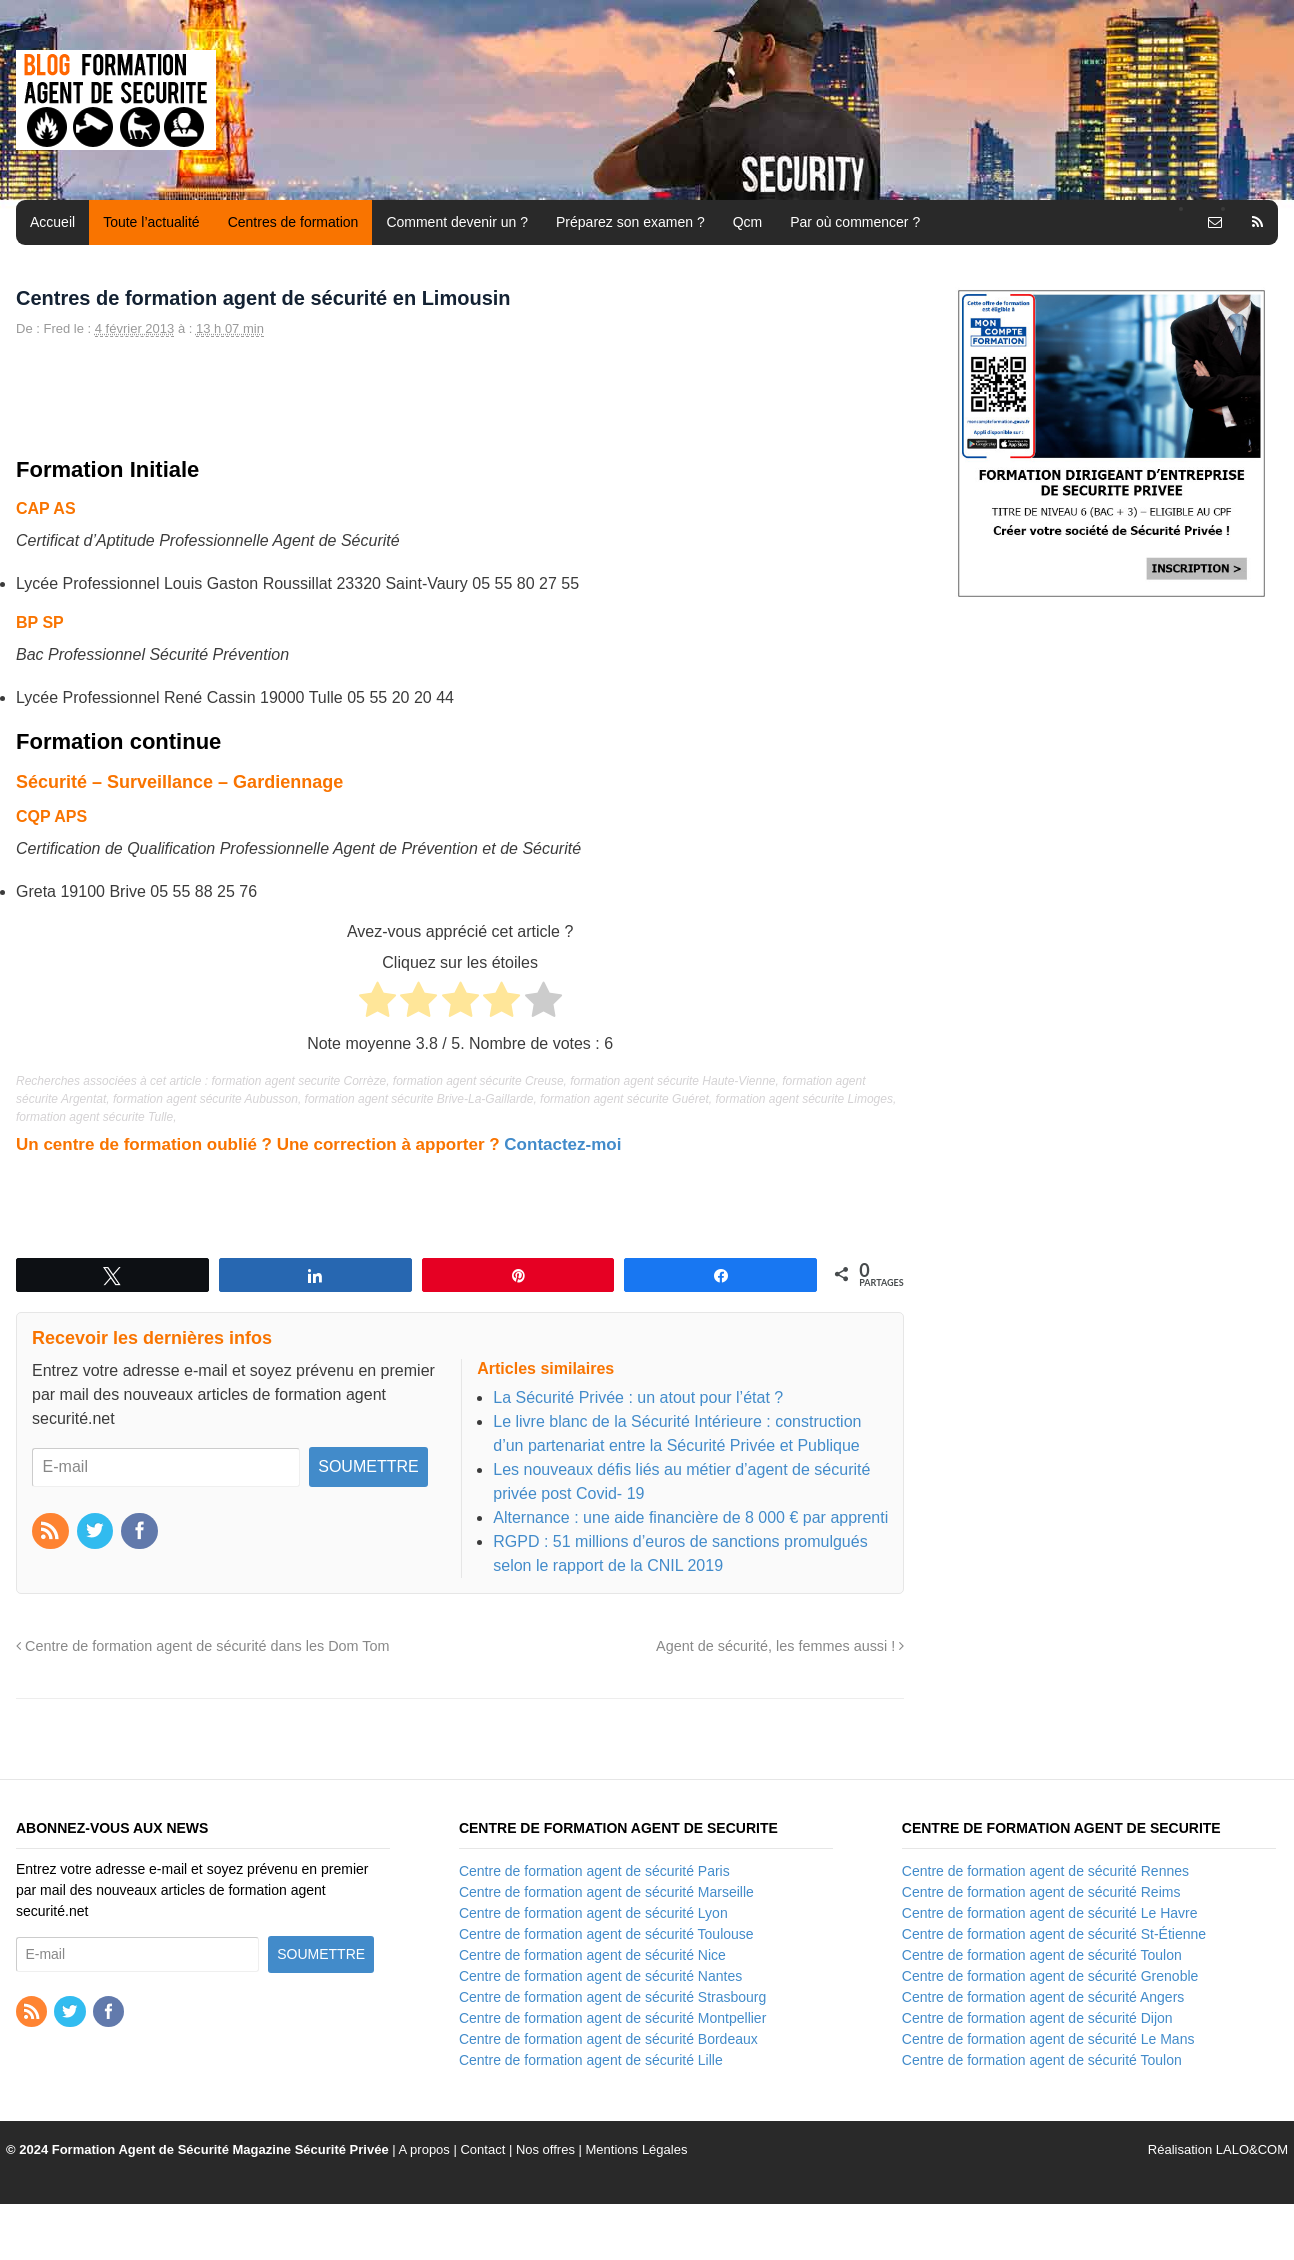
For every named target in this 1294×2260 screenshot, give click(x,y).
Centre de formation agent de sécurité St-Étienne (1054, 1934)
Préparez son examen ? (630, 222)
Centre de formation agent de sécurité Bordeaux (608, 2039)
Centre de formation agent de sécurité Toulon (1042, 1955)
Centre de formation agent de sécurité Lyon (593, 1913)
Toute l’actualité (151, 222)
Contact (482, 2149)
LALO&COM (1252, 2149)
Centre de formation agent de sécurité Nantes (600, 1976)
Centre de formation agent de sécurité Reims (1041, 1892)
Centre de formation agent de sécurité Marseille (606, 1892)
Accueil (52, 222)
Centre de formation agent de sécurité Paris (594, 1871)
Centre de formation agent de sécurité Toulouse (606, 1934)
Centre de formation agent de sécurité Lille (591, 2060)
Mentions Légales (637, 2149)
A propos (424, 2149)
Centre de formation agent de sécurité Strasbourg (612, 1997)
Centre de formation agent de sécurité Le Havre (1050, 1913)
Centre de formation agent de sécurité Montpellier (612, 2018)
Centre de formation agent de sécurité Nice (592, 1955)
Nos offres (545, 2149)
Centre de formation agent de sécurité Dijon (1037, 2018)
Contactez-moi (562, 1144)
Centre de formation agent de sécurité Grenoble (1050, 1976)
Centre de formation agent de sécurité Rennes (1045, 1871)
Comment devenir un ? (457, 222)
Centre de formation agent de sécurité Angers (1043, 1997)
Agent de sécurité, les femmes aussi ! (780, 1646)
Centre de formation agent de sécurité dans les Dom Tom (203, 1646)
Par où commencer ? (855, 222)
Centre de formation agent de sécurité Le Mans (1048, 2039)
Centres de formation (293, 222)
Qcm (748, 222)
